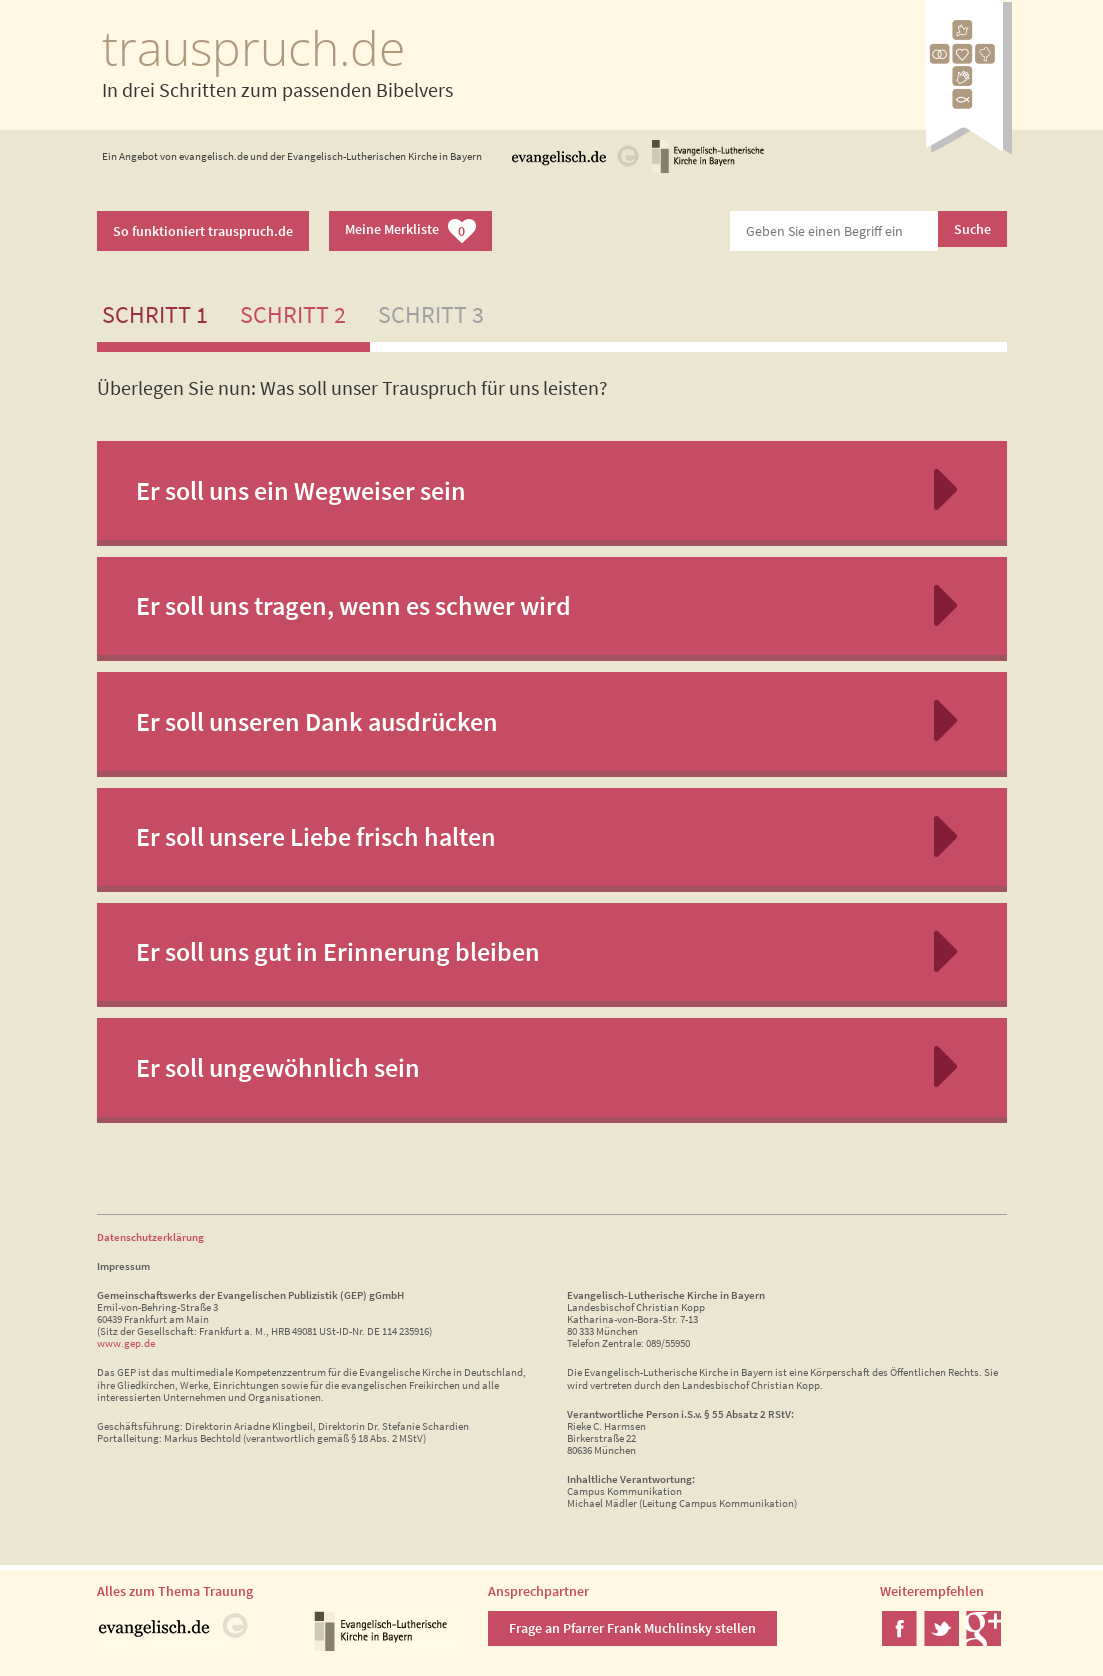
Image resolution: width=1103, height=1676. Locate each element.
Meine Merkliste (410, 231)
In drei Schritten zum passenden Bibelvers (277, 89)
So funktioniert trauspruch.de (203, 231)
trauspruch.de (253, 47)
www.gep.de (126, 1343)
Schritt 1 (155, 314)
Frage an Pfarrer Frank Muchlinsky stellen (632, 1628)
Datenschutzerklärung (150, 1237)
